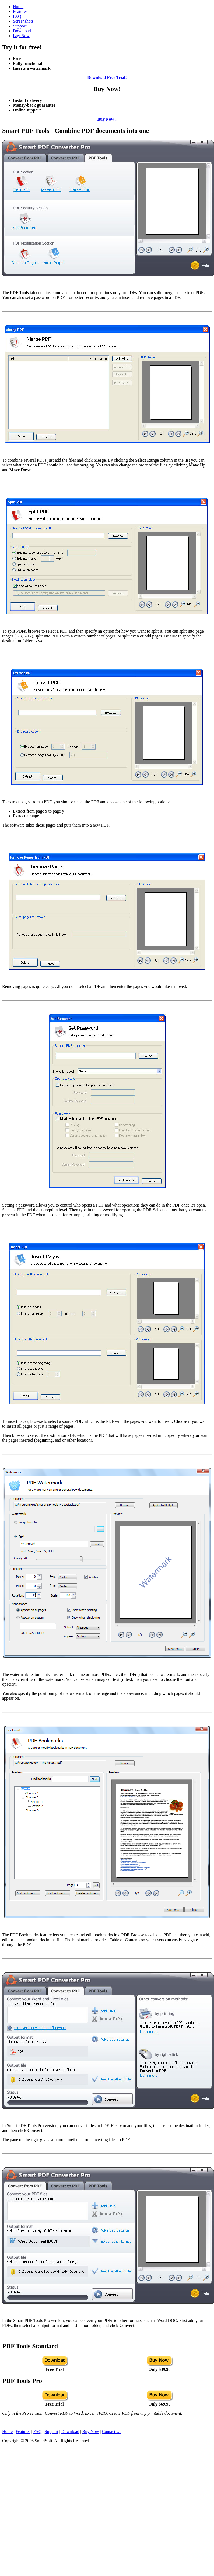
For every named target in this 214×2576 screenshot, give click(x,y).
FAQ (17, 16)
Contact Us (111, 2431)
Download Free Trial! (107, 77)
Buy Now (21, 35)
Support (20, 26)
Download (22, 31)
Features (20, 11)
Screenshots (23, 21)
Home (18, 6)
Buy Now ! (107, 119)
